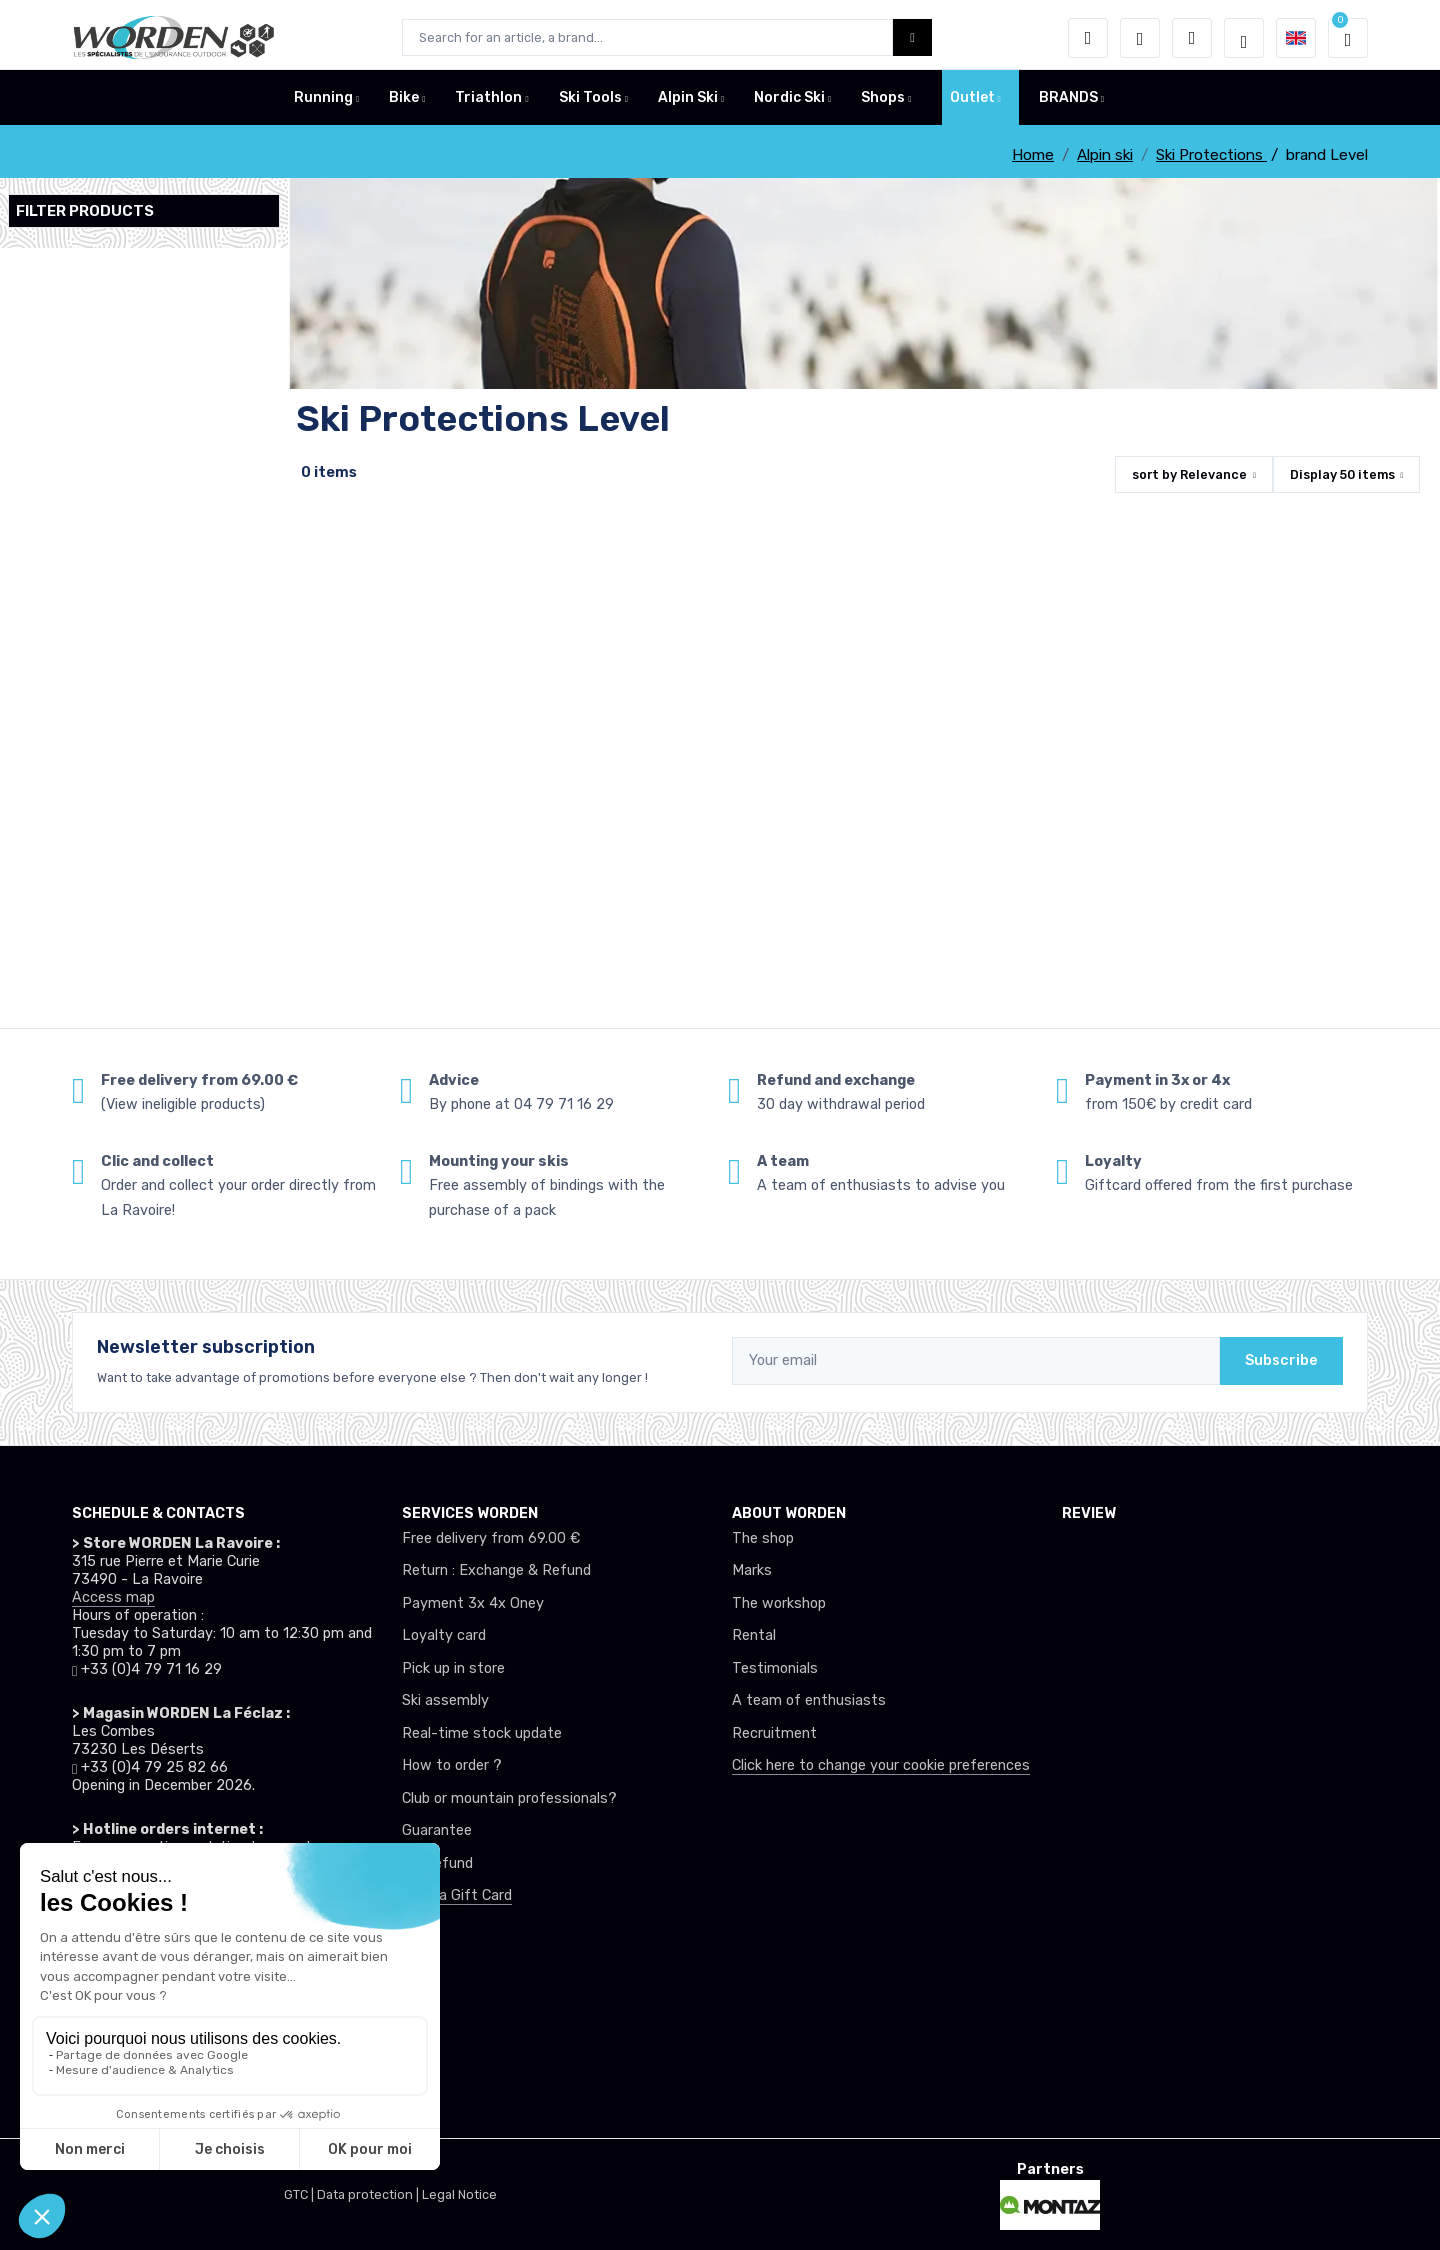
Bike (404, 103)
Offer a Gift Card (457, 1895)
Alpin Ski (688, 103)
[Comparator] (1192, 38)
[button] (1088, 38)
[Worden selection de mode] (1244, 38)
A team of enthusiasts (809, 1700)
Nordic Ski (789, 103)
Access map (113, 1597)
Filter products (85, 211)
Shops (883, 103)
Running (323, 103)
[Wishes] (1140, 38)
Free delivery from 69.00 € (491, 1538)
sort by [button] (1189, 474)
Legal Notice (459, 2194)
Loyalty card (444, 1635)
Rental (754, 1635)
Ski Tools (590, 103)
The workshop (779, 1603)
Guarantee (437, 1830)
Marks (752, 1570)
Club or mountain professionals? (509, 1798)
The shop (763, 1538)
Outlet (972, 103)
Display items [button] (1342, 474)
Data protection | (369, 2194)
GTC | (300, 2194)
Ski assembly (445, 1700)
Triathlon (488, 103)
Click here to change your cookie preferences (881, 1765)
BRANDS (1068, 103)
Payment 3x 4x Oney (473, 1603)
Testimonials (775, 1668)
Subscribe (1281, 1360)
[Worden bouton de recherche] (912, 37)
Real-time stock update (482, 1733)
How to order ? (452, 1765)
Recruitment (774, 1733)
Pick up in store (453, 1668)
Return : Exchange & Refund (496, 1570)
